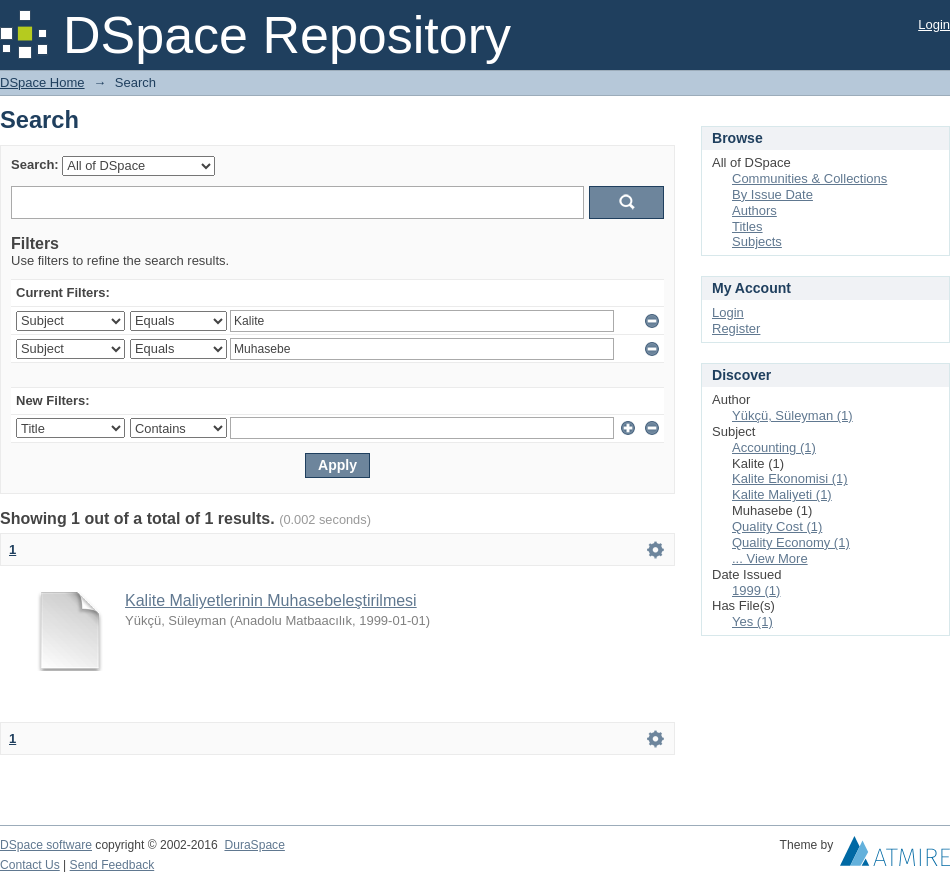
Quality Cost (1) (777, 526)
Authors (754, 210)
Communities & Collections (809, 178)
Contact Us (30, 865)
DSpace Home (42, 82)
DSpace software (46, 845)
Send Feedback (112, 865)
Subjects (757, 241)
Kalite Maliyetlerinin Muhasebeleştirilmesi (271, 600)
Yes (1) (752, 621)
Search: (35, 164)
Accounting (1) (774, 447)
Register (736, 328)
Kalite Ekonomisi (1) (790, 478)
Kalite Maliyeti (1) (782, 494)
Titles (747, 226)
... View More (770, 558)
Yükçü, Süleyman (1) (792, 415)
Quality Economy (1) (791, 542)
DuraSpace (254, 845)
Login (934, 24)
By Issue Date (772, 194)
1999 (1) (756, 590)
